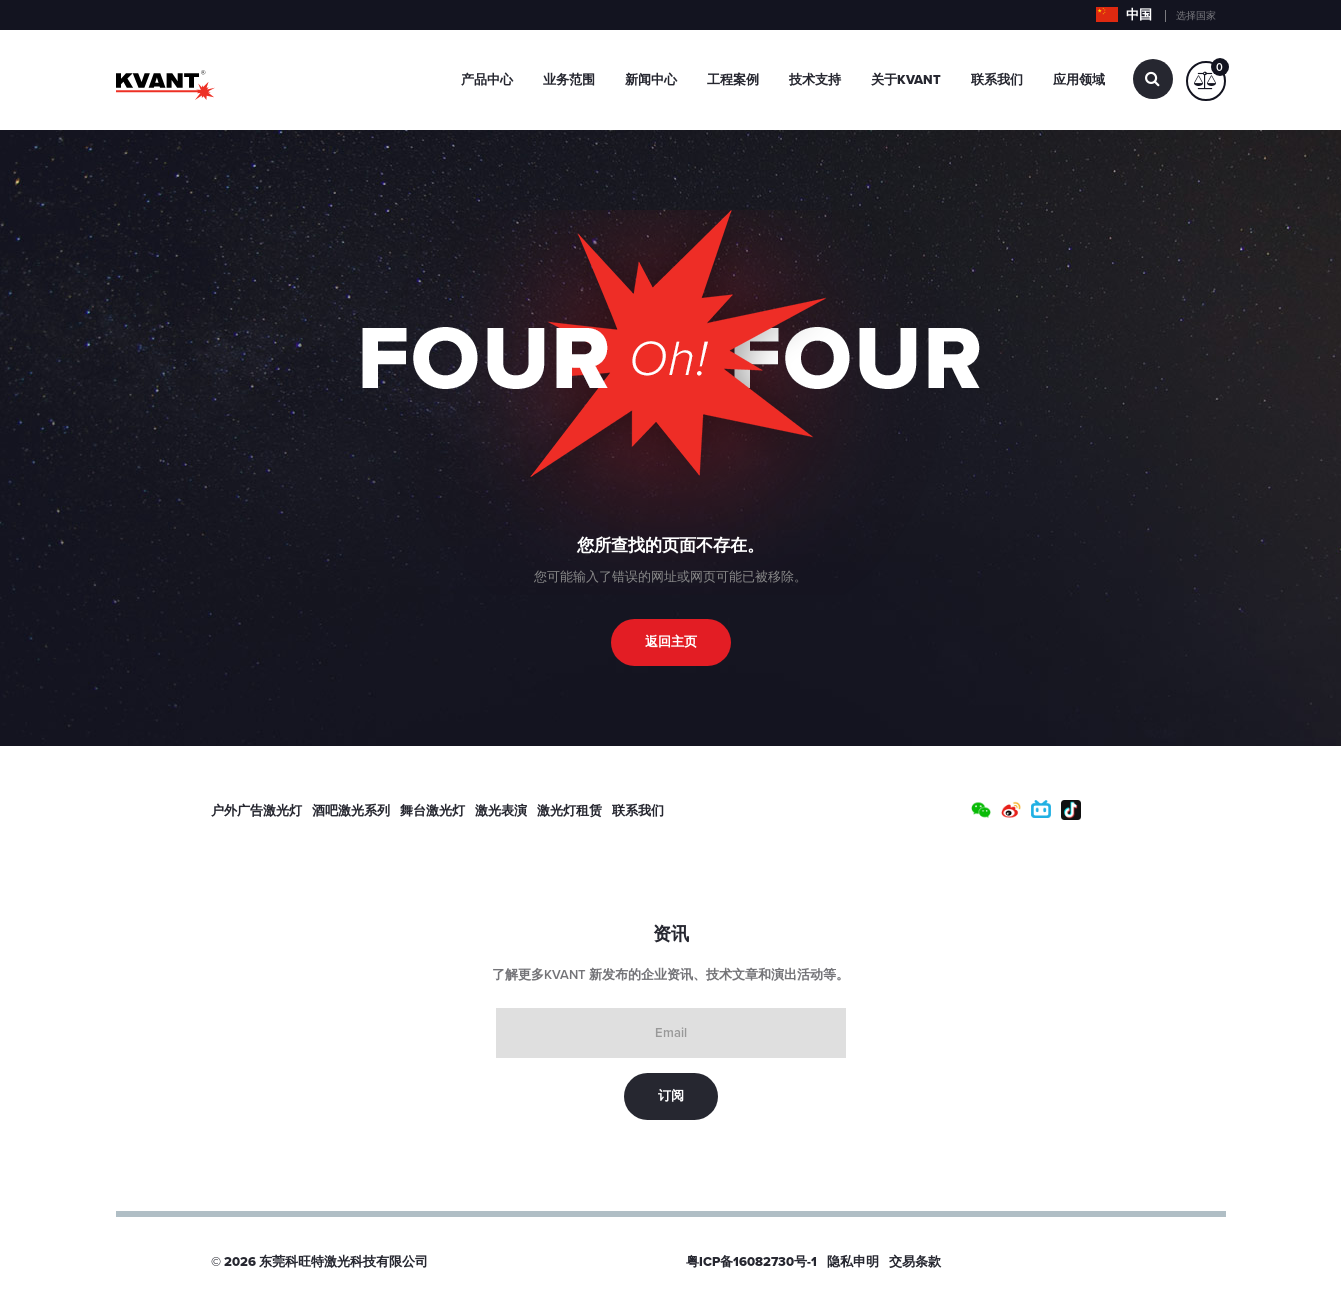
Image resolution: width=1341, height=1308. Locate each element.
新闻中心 (651, 80)
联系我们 (997, 80)
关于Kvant (906, 80)
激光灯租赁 (569, 811)
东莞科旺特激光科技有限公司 (343, 1262)
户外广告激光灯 (256, 811)
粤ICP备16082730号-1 (751, 1262)
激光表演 (501, 811)
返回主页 (671, 642)
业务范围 (569, 80)
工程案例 (733, 80)
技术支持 (815, 80)
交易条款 (915, 1262)
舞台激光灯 (432, 811)
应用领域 (1079, 80)
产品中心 (487, 80)
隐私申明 (853, 1262)
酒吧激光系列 (351, 811)
